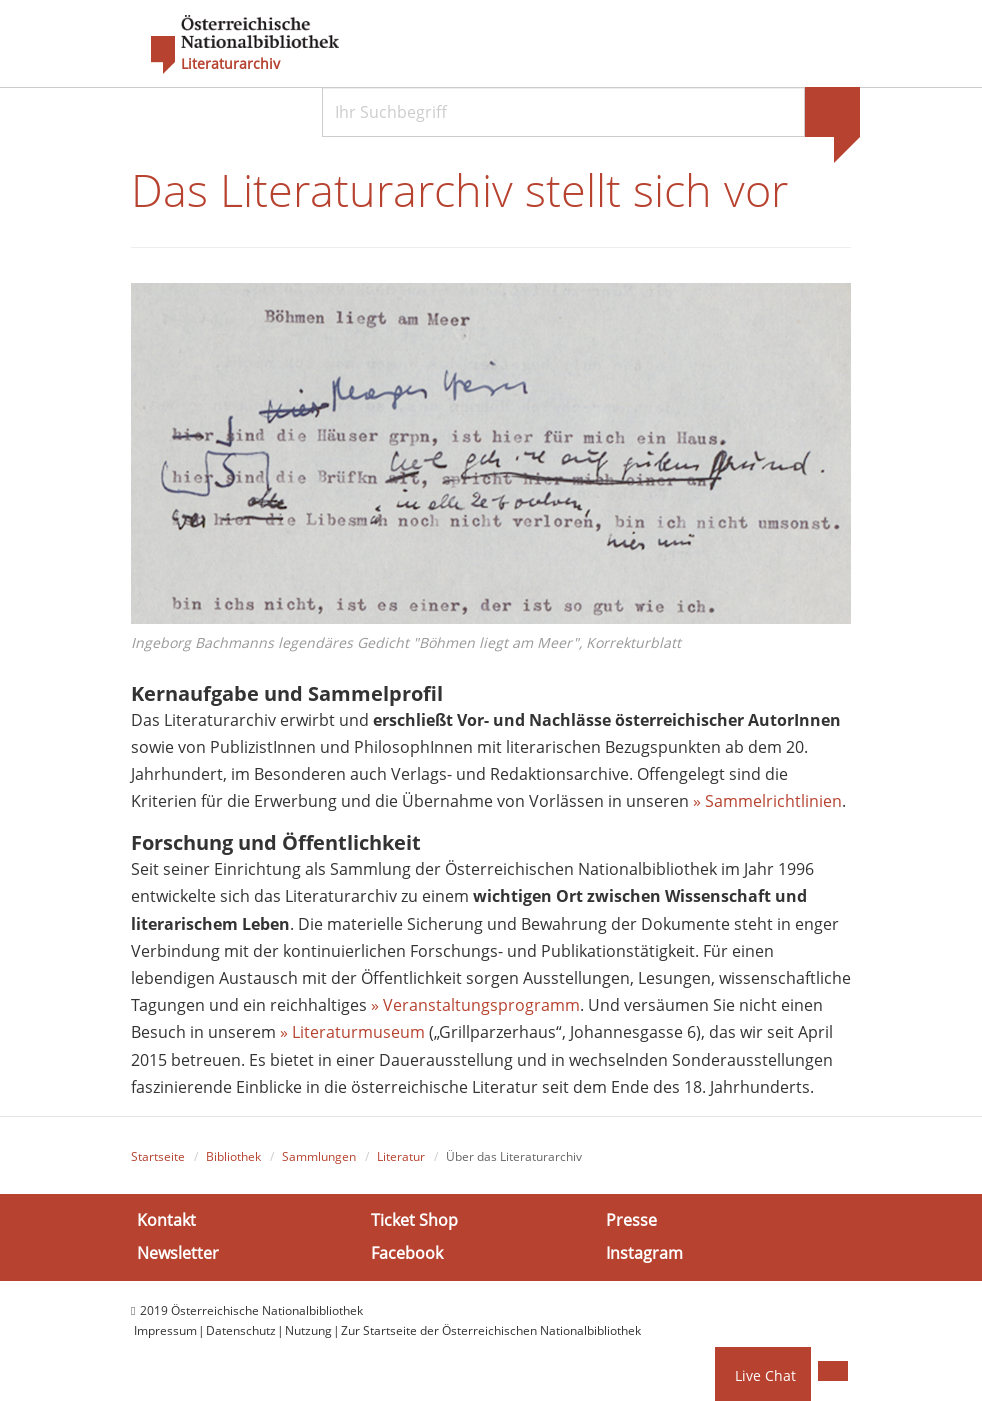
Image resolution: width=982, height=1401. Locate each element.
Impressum (165, 1330)
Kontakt (166, 1220)
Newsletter (178, 1253)
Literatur (401, 1156)
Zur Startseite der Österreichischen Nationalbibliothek (491, 1330)
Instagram (644, 1253)
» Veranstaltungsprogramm (475, 1005)
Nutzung (308, 1330)
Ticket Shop (414, 1220)
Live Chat (765, 1375)
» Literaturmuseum (354, 1032)
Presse (631, 1220)
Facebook (407, 1253)
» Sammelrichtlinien (767, 801)
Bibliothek (233, 1156)
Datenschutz (241, 1330)
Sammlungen (319, 1156)
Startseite (158, 1156)
